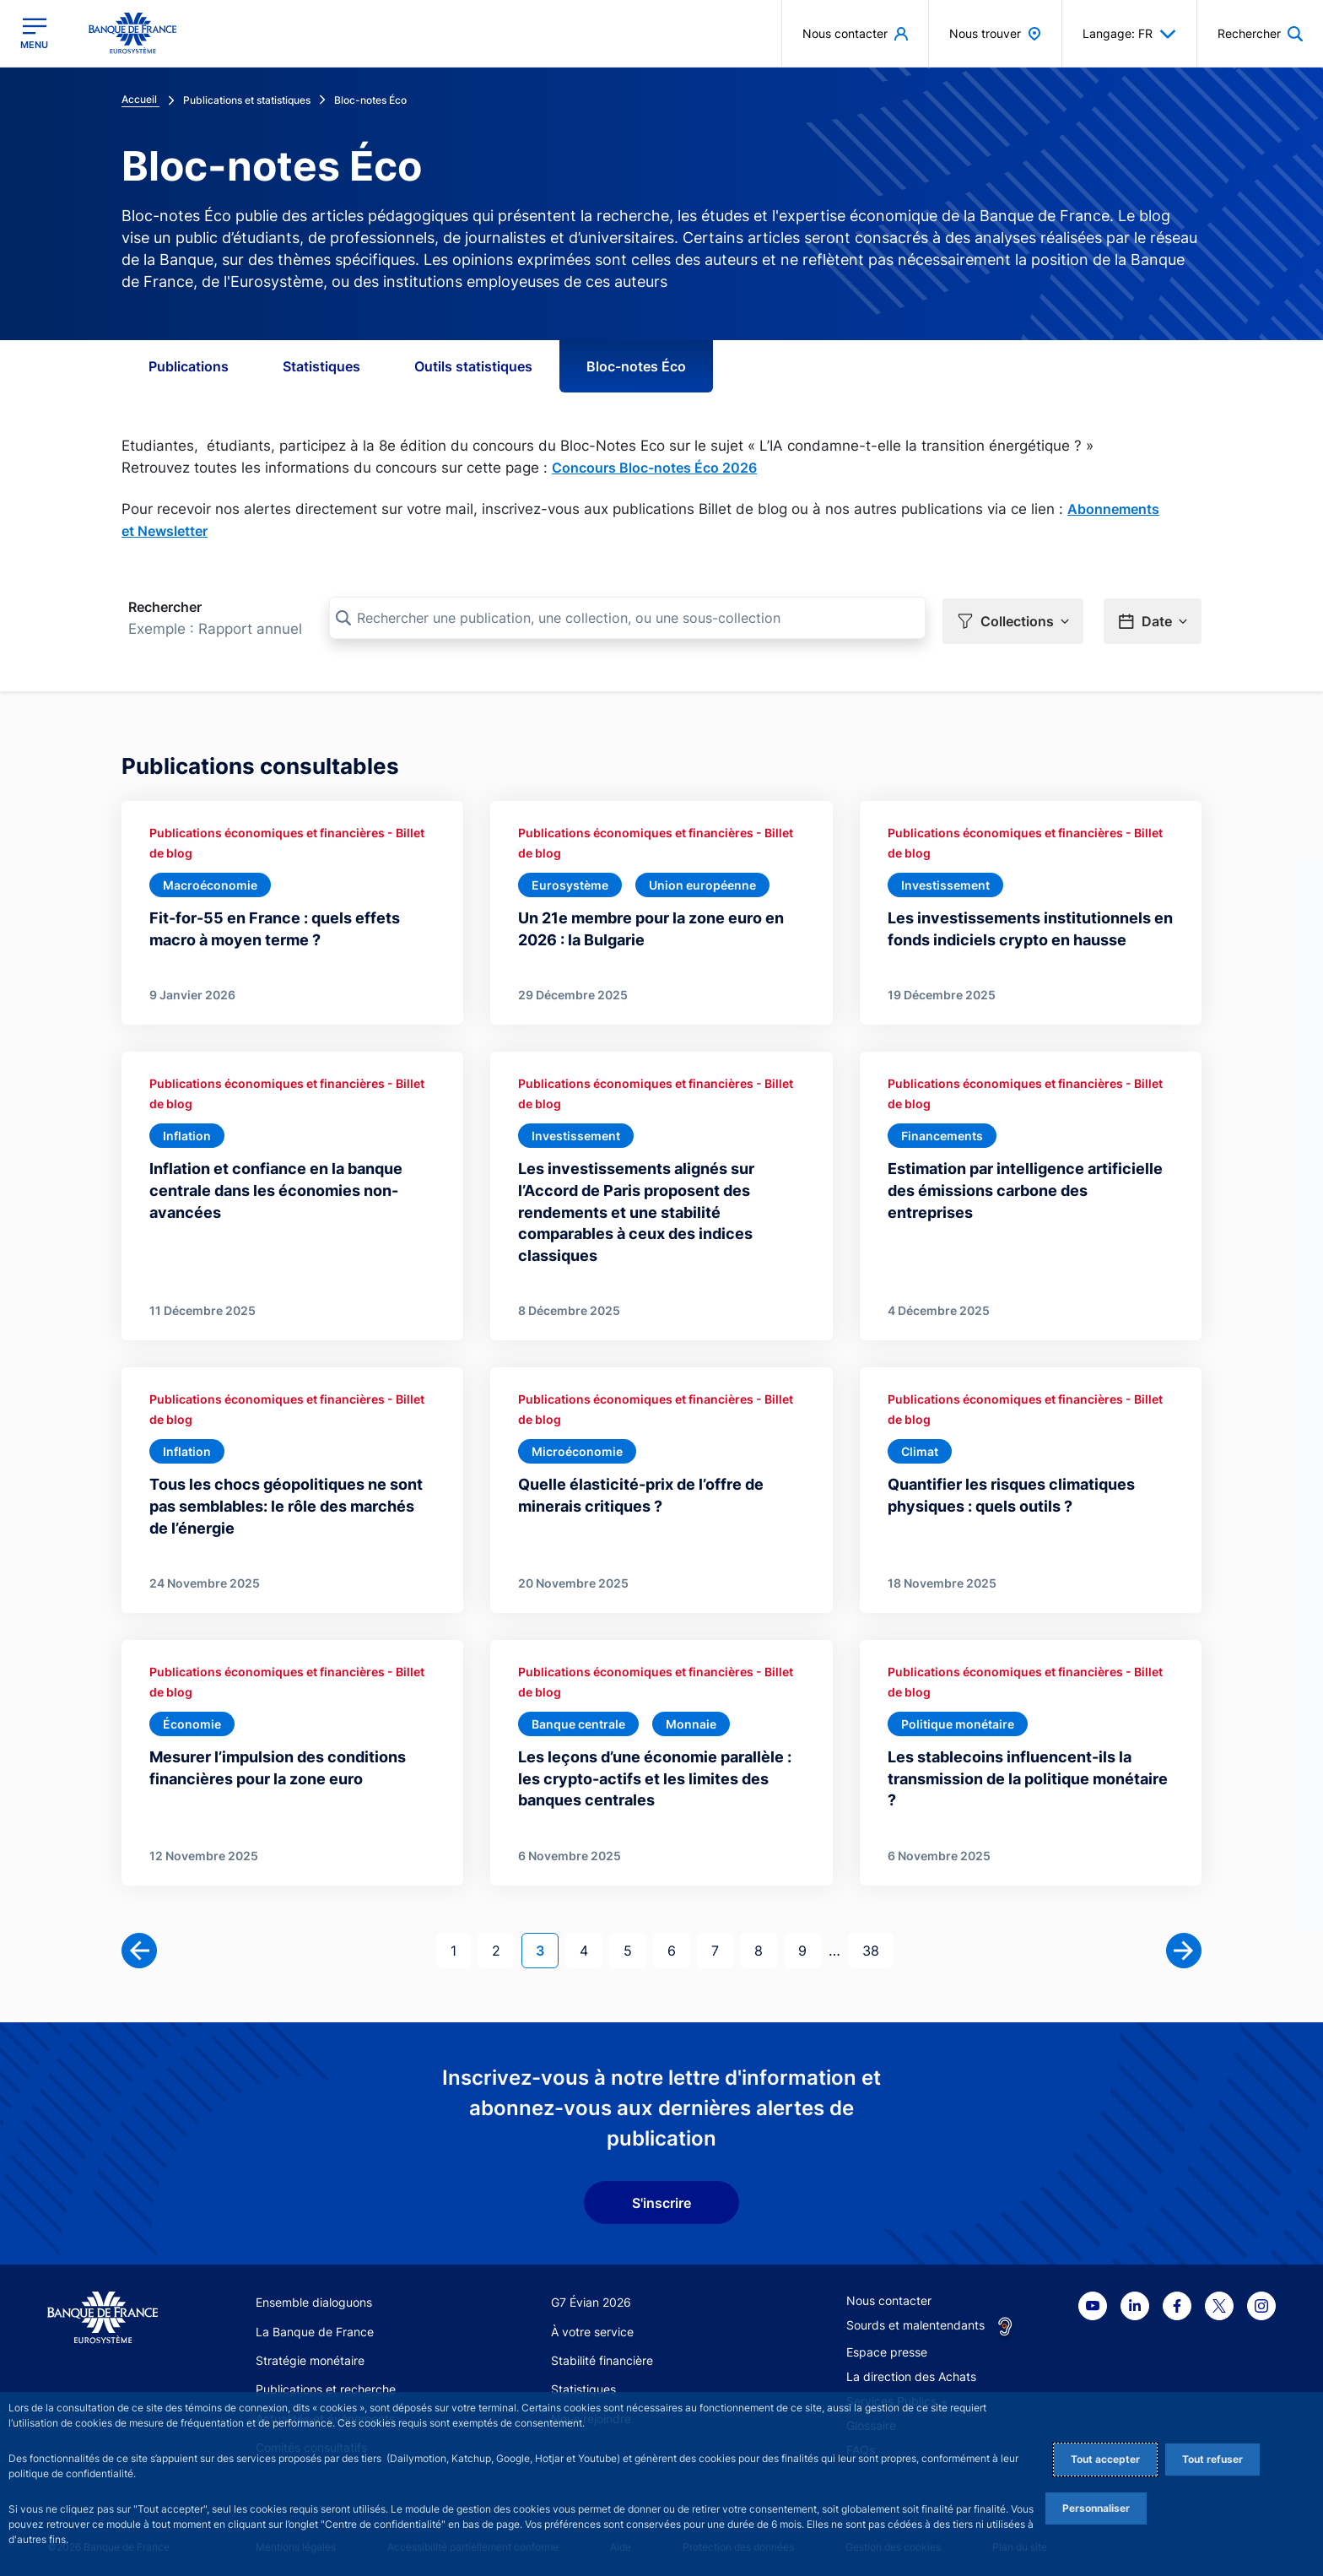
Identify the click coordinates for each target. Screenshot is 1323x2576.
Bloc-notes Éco (636, 366)
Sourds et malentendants (915, 2319)
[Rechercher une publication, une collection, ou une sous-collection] (627, 618)
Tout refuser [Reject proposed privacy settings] (1212, 2459)
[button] (1260, 33)
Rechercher (165, 606)
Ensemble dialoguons (314, 2296)
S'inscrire (661, 2197)
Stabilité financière (602, 2354)
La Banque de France (315, 2326)
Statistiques (321, 366)
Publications (188, 366)
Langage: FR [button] (1129, 33)
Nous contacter (889, 2294)
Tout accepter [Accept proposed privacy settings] (1105, 2459)
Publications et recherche (326, 2383)
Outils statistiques (473, 366)
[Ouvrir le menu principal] (34, 33)
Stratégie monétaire (310, 2354)
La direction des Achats (911, 2370)
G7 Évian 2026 (591, 2296)
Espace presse (886, 2346)
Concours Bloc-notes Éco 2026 (654, 467)
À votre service (592, 2326)
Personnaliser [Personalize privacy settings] (1096, 2508)
